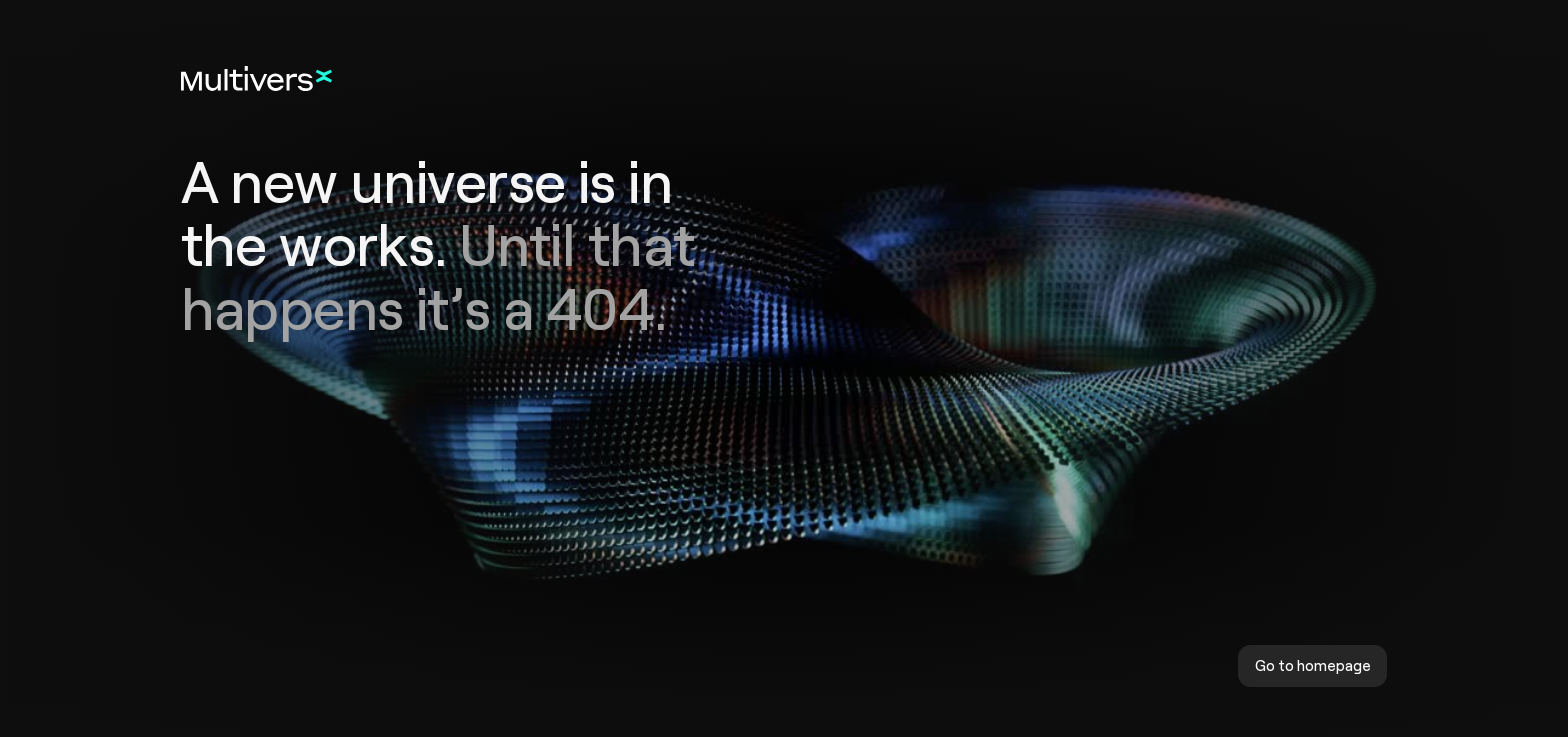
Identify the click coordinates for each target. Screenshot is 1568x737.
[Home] (257, 78)
